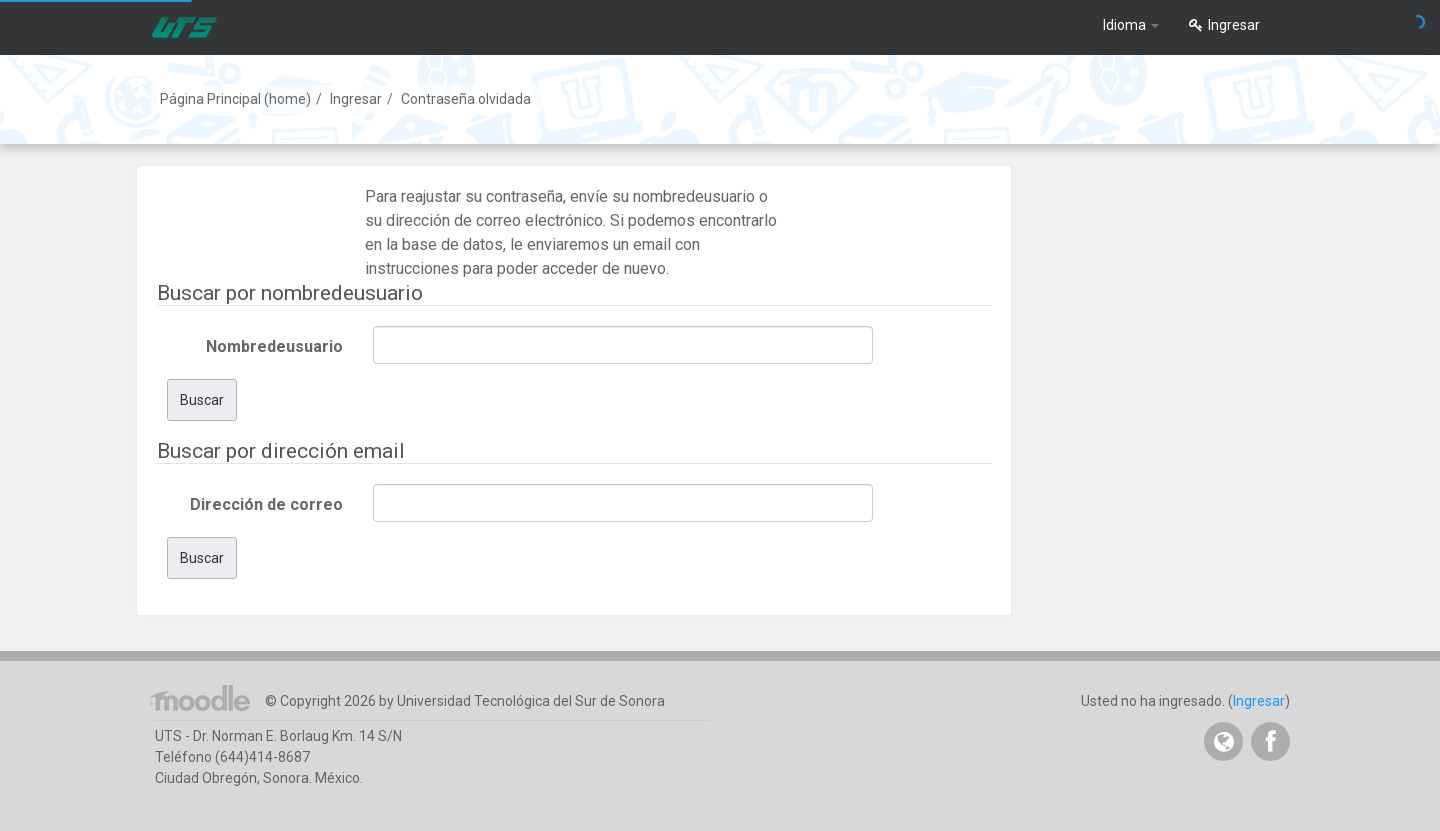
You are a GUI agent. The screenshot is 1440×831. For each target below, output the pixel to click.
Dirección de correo (266, 504)
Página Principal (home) (235, 99)
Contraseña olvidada (466, 99)
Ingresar (1224, 25)
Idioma (1131, 25)
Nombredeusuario (274, 346)
